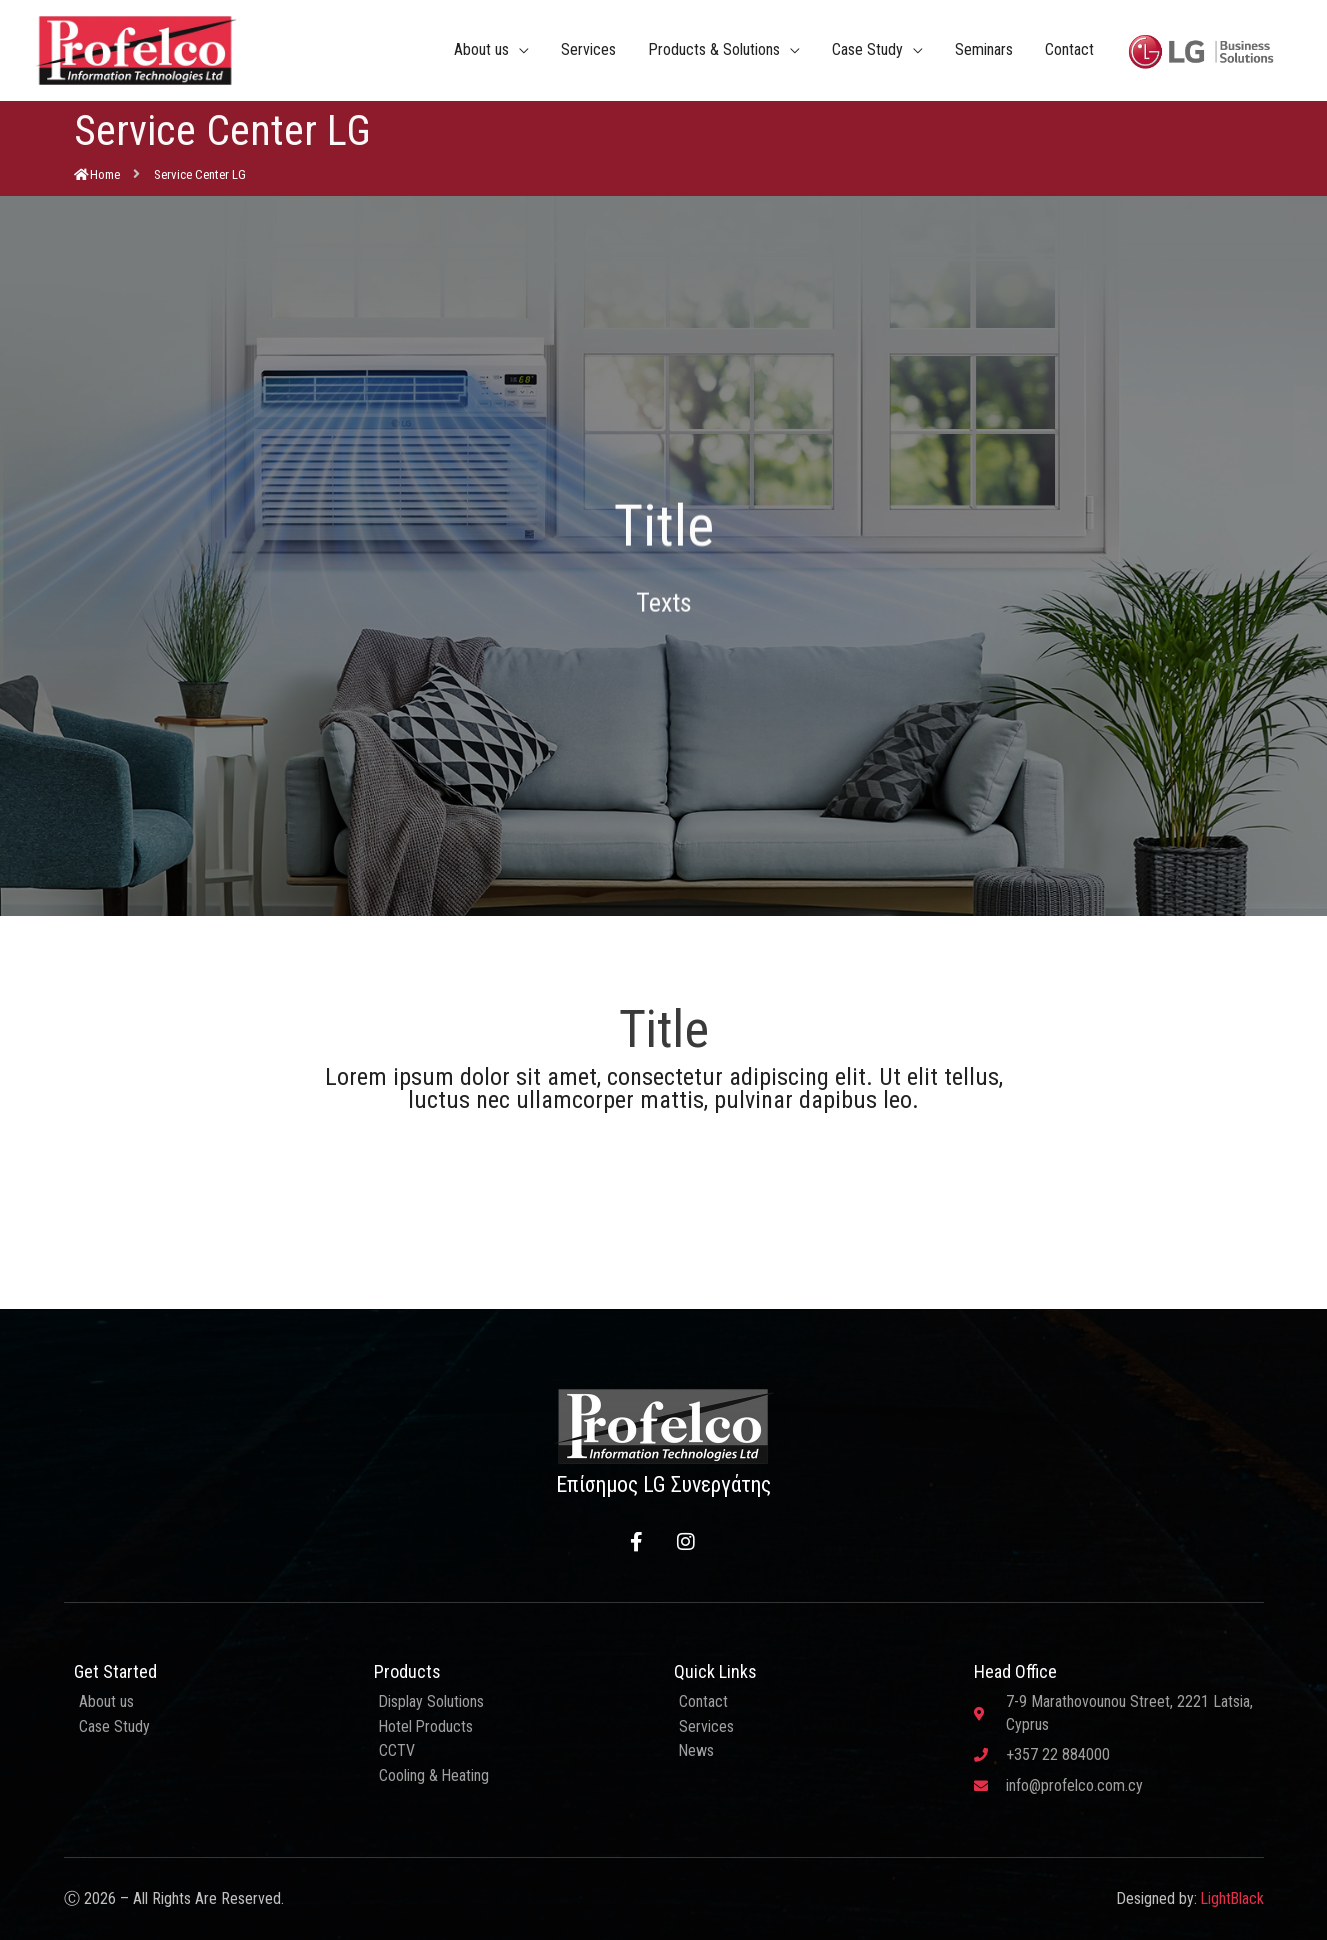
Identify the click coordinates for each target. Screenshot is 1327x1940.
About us (481, 49)
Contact (1069, 49)
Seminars (984, 49)
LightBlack (1231, 1898)
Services (588, 49)
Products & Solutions (714, 49)
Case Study (867, 49)
